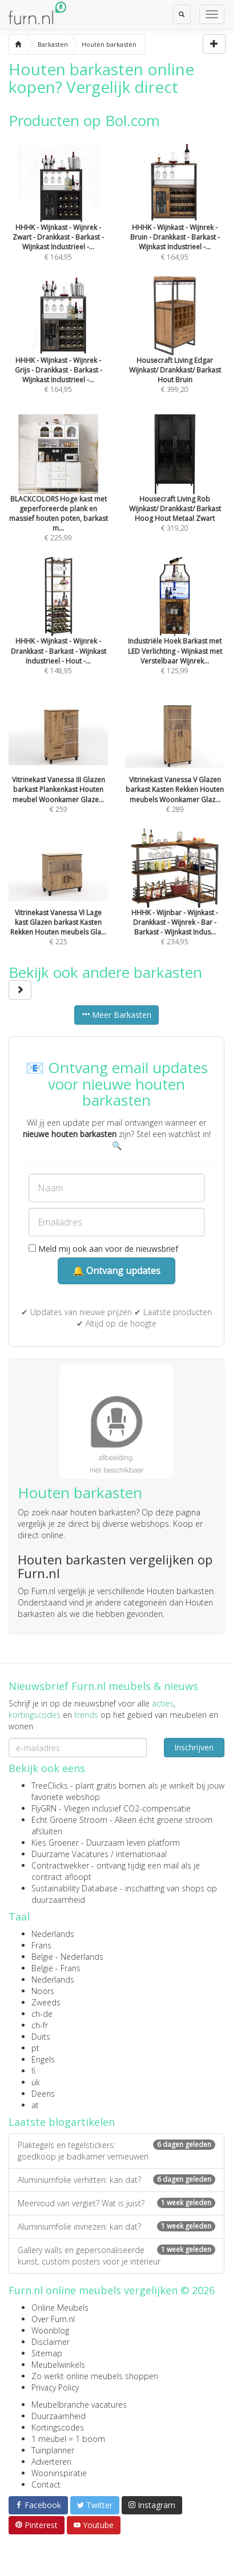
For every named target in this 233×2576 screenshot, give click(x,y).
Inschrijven (194, 1747)
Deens (43, 2093)
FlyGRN (44, 1808)
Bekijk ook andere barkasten (105, 980)
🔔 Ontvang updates (116, 1270)
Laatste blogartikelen (62, 2122)
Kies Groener (55, 1842)
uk (35, 2082)
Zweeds (46, 2002)
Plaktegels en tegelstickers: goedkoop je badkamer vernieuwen (116, 2151)
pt (35, 2048)
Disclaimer (50, 2341)
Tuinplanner (52, 2450)
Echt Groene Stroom (69, 1819)
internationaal (141, 1854)
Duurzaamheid (58, 2416)
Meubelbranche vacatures (79, 2404)
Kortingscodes (57, 2427)
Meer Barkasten (116, 1014)
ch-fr (39, 2025)
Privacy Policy (55, 2387)
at (35, 2105)
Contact (46, 2484)
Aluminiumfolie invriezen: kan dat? (116, 2226)
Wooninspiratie (59, 2473)
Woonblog (50, 2330)
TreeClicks (49, 1785)
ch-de (42, 2013)
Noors (42, 1990)
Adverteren (51, 2461)
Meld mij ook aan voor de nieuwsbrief (103, 1248)
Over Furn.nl (53, 2319)
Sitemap (46, 2353)
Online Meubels (60, 2307)
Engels (43, 2059)
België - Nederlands (67, 1956)
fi (33, 2070)
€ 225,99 (58, 495)
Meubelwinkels (58, 2364)
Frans (41, 1945)
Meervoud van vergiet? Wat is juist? (116, 2203)
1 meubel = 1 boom (68, 2438)
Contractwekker (60, 1865)
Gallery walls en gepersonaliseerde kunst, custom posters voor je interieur (116, 2256)
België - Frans (56, 1968)
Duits (40, 2036)
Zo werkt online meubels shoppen (94, 2376)
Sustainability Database (74, 1888)
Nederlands (52, 1933)
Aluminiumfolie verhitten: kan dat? (116, 2179)
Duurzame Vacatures (70, 1854)
